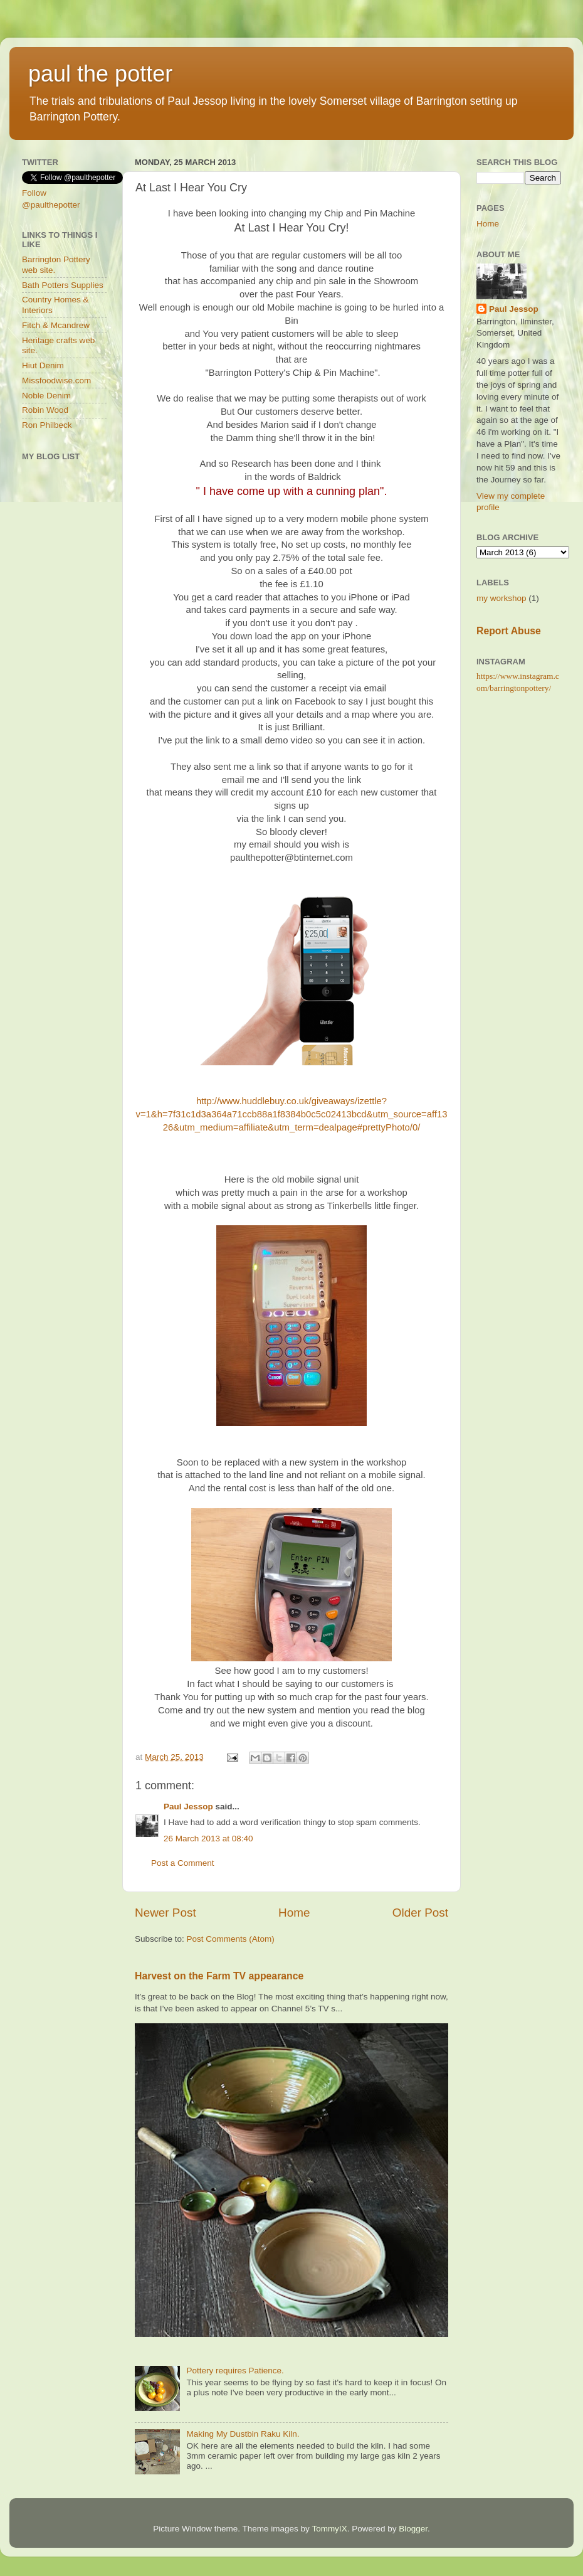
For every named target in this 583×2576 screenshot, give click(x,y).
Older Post (420, 1912)
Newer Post (165, 1912)
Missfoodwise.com (56, 380)
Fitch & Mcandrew (56, 325)
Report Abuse (508, 630)
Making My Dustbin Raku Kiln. (242, 2434)
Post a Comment (182, 1863)
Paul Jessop (188, 1806)
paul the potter (100, 74)
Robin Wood (45, 410)
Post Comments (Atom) (231, 1939)
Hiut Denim (43, 365)
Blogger (413, 2528)
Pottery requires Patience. (234, 2370)
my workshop (501, 598)
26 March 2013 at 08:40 (208, 1838)
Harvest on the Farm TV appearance (219, 1976)
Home (294, 1912)
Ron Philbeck (47, 425)
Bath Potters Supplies (62, 285)
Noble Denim (46, 395)
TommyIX (329, 2528)
